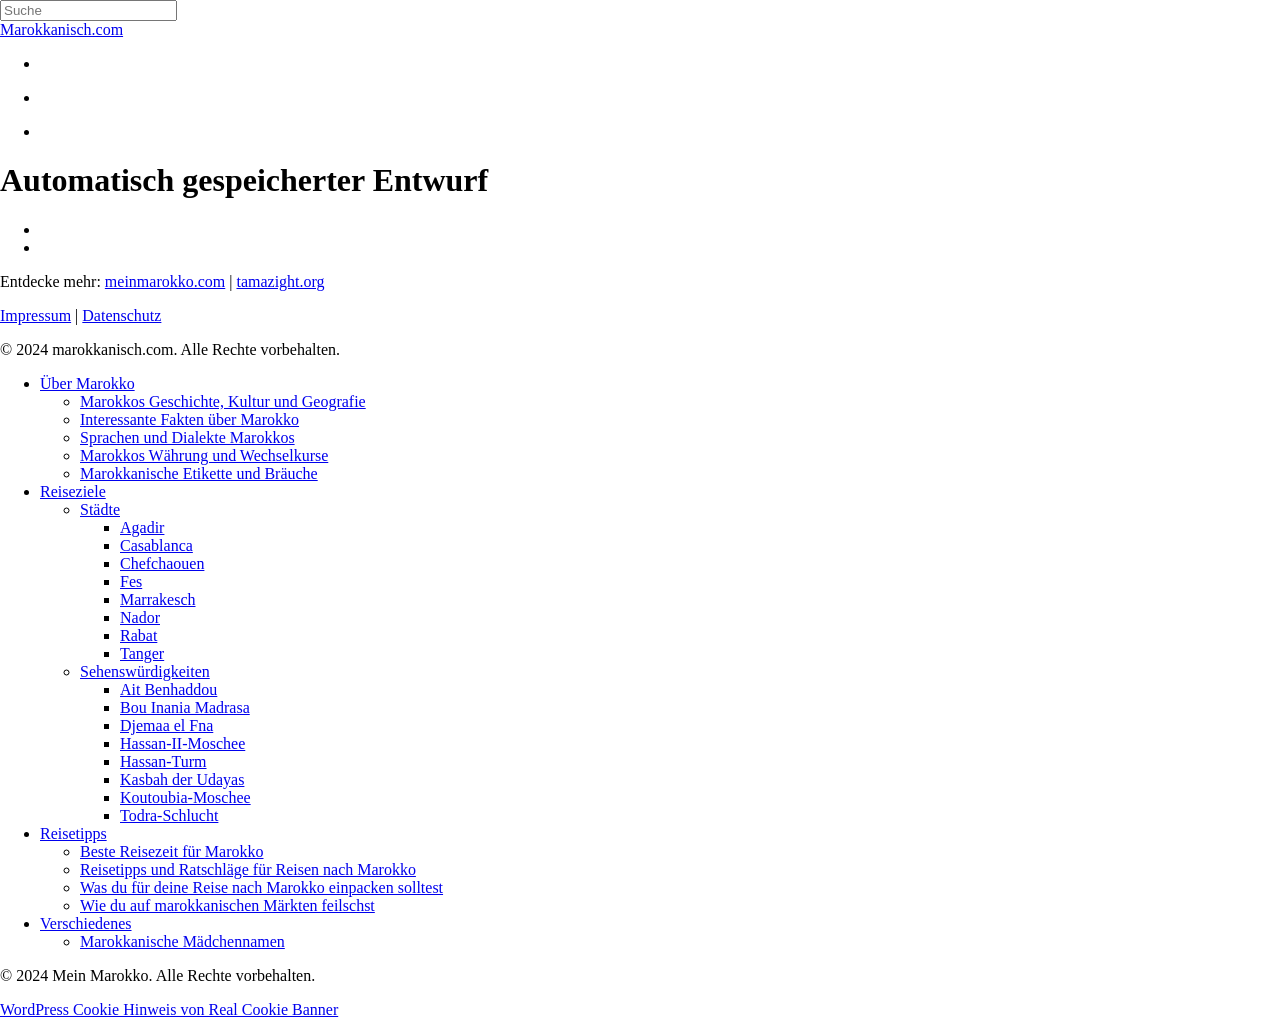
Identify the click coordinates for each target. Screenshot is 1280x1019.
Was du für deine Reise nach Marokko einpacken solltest (261, 887)
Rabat (138, 635)
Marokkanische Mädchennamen (182, 941)
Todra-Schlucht (169, 815)
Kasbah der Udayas (182, 779)
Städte (100, 509)
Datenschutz (121, 315)
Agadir (142, 527)
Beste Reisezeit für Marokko (172, 851)
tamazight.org (280, 281)
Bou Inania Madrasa (185, 707)
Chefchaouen (162, 563)
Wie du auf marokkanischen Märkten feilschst (227, 905)
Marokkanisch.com (61, 29)
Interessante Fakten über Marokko (189, 419)
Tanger (142, 653)
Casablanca (156, 545)
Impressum (35, 315)
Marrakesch (158, 599)
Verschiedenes (86, 923)
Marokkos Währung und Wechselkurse (204, 455)
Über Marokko (87, 383)
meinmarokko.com (165, 281)
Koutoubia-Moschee (185, 797)
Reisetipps (73, 833)
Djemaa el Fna (166, 725)
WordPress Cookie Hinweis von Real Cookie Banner (169, 1009)
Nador (140, 617)
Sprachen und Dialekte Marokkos (187, 437)
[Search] (88, 10)
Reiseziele (73, 491)
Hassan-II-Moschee (182, 743)
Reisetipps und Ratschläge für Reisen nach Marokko (248, 869)
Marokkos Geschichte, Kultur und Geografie (223, 401)
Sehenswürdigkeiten (145, 671)
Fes (131, 581)
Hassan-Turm (163, 761)
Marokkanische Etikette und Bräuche (199, 473)
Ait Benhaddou (168, 689)
